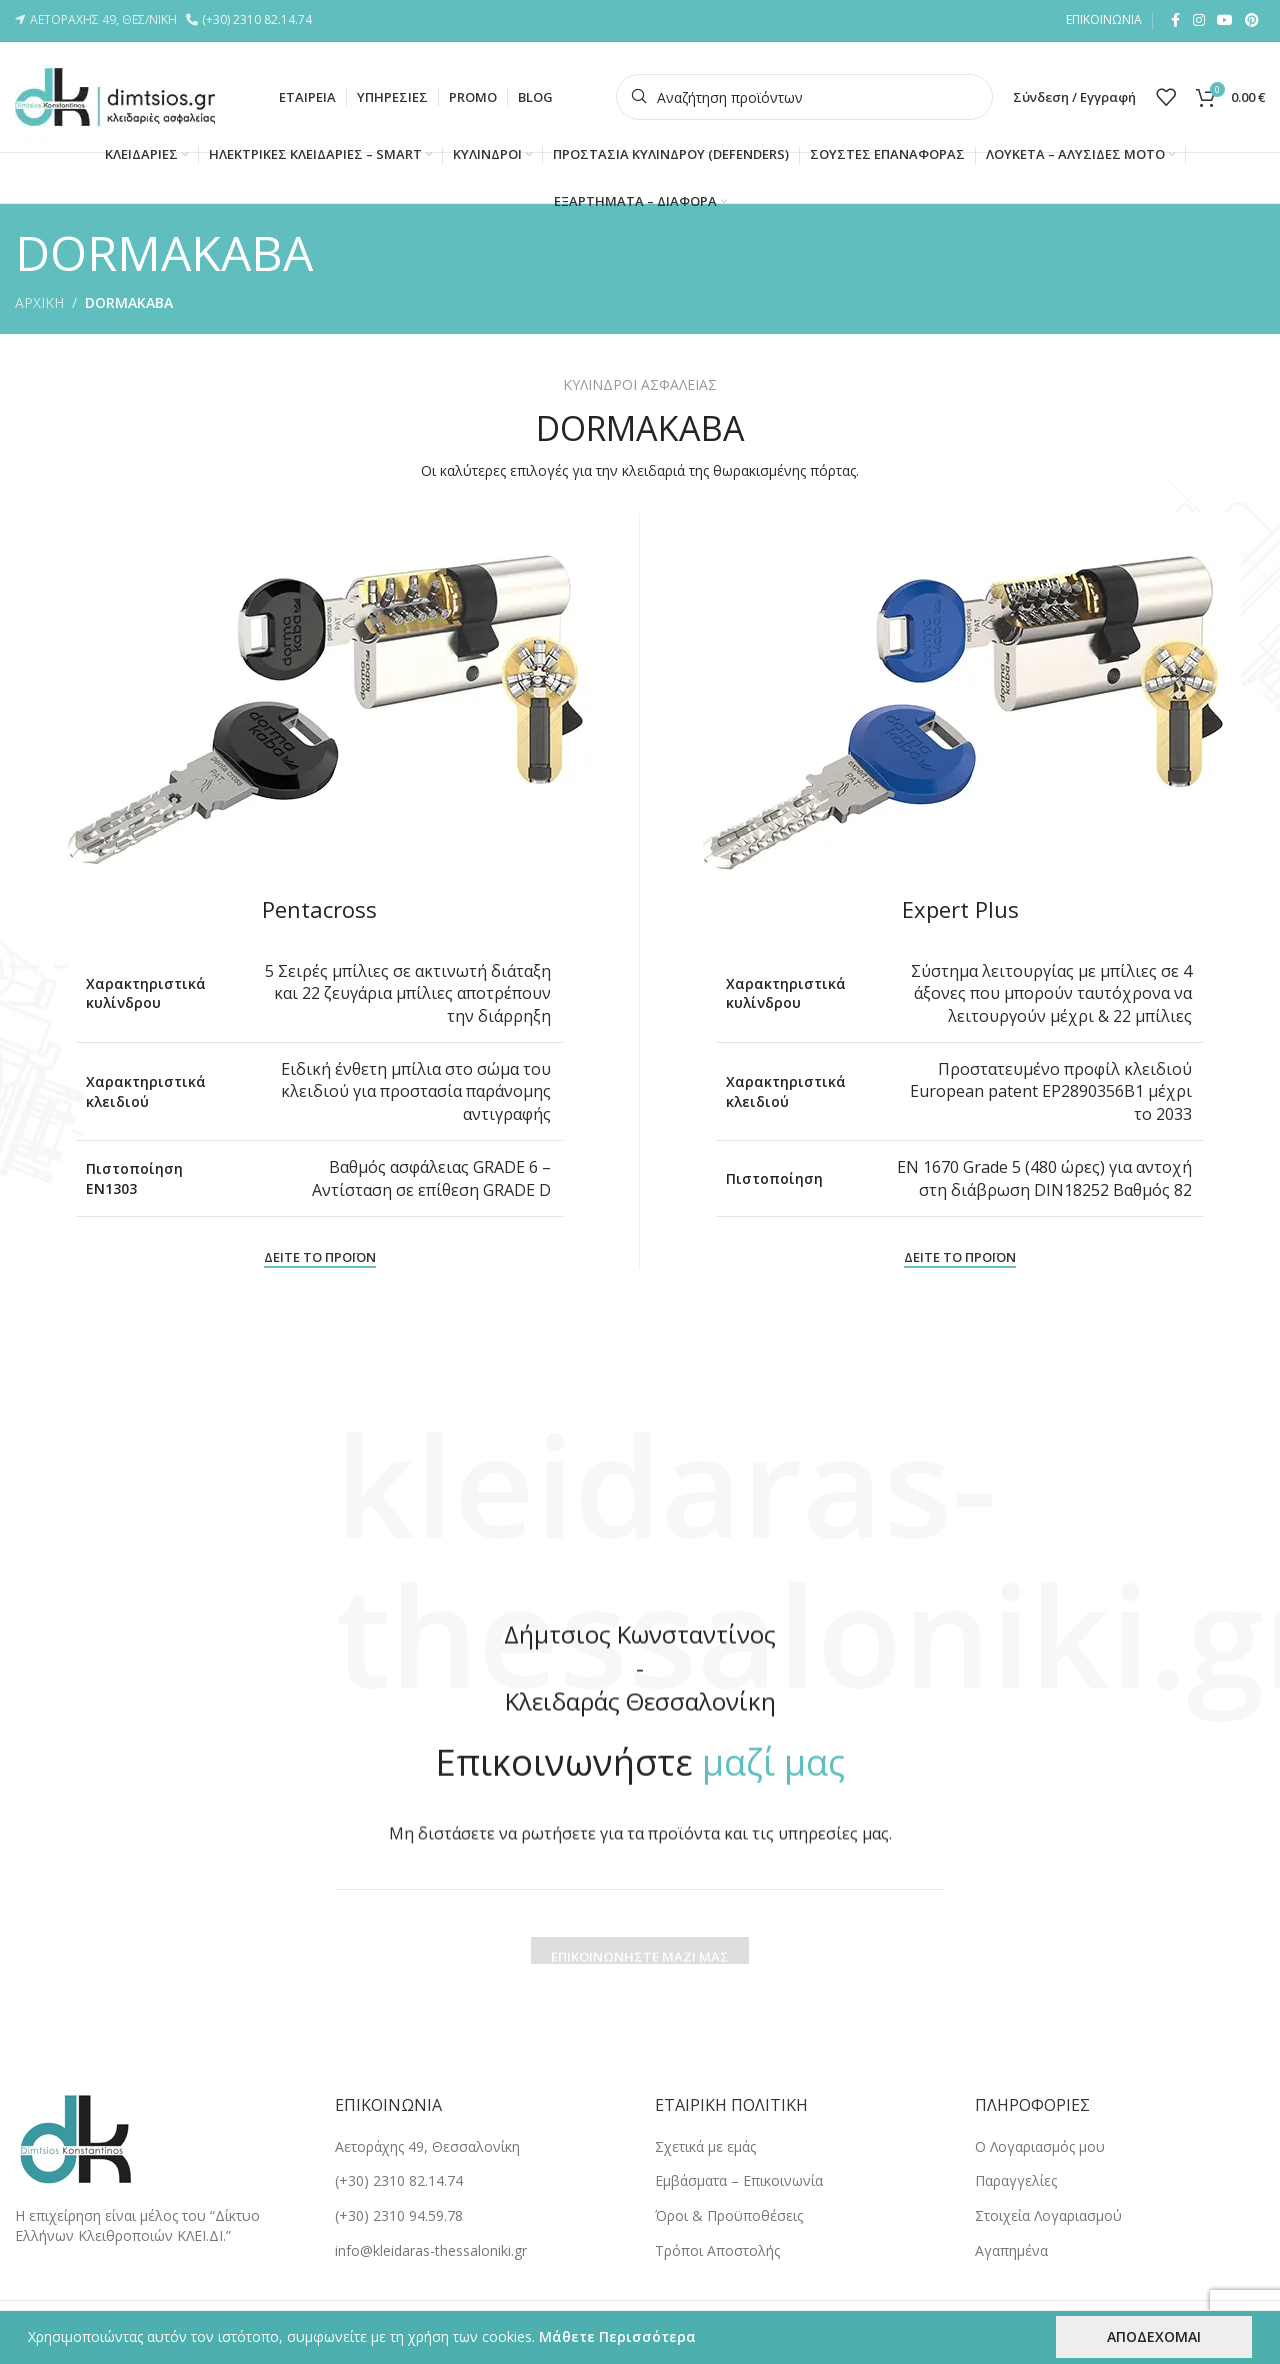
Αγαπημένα (1011, 2250)
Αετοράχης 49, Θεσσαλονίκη (427, 2146)
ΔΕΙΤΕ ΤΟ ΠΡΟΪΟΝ (320, 1258)
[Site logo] (115, 95)
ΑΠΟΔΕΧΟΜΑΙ (1154, 2336)
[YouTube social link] (1225, 20)
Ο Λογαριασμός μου (1040, 2146)
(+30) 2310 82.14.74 (260, 19)
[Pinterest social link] (1252, 20)
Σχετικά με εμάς (705, 2146)
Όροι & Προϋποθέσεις (729, 2215)
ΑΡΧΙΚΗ (39, 302)
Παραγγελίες (1016, 2180)
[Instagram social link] (1199, 20)
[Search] (804, 97)
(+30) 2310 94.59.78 (399, 2215)
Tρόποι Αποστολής (717, 2250)
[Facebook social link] (1175, 20)
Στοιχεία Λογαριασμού (1048, 2215)
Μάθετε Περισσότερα (617, 2336)
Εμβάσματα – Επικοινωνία (739, 2180)
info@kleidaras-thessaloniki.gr (431, 2250)
